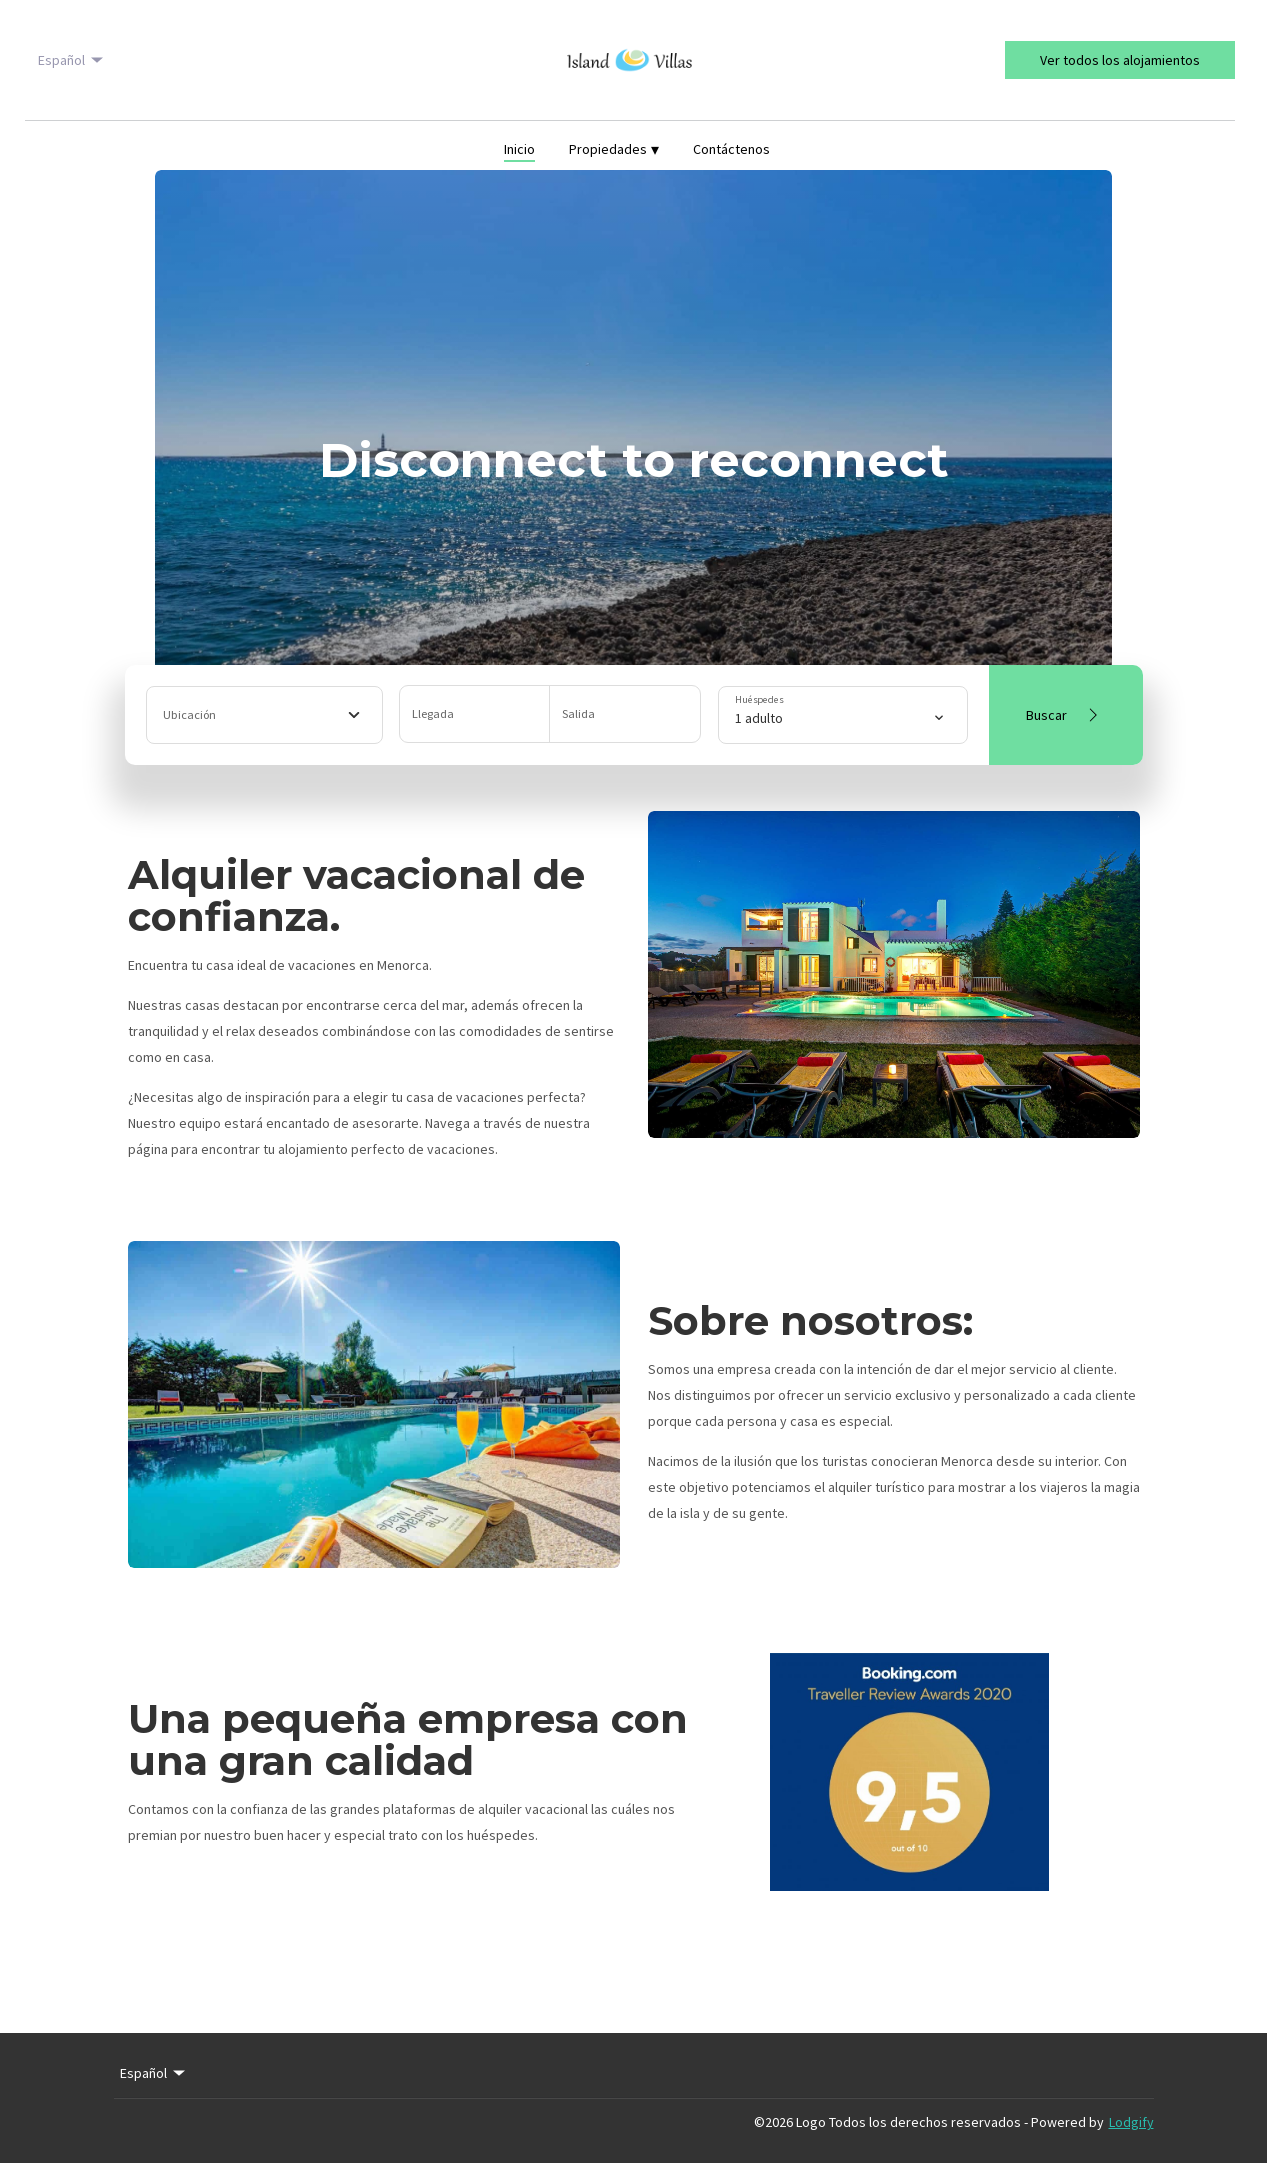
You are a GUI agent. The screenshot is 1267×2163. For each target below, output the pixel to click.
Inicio (519, 149)
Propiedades (614, 149)
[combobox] (264, 715)
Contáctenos (731, 149)
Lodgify (1131, 2122)
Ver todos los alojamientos (1120, 60)
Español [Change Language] (72, 60)
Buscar (1065, 715)
